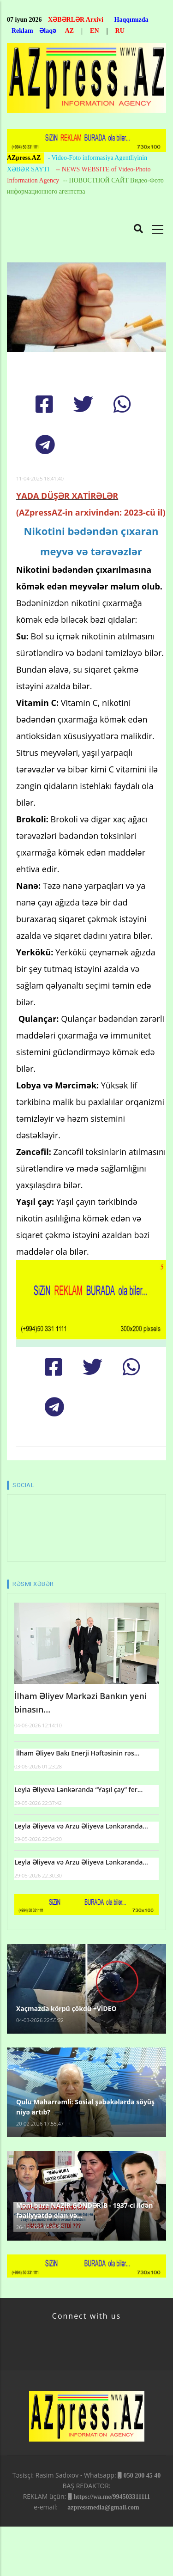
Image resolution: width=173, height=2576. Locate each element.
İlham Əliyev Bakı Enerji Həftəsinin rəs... (76, 1753)
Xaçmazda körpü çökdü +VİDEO (66, 2008)
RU (120, 30)
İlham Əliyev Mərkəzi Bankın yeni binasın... (80, 1702)
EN (94, 30)
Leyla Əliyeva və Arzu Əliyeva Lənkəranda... (81, 1826)
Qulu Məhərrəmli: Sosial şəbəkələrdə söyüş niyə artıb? (85, 2106)
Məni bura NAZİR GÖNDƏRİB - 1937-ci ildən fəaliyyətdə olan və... (84, 2210)
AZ (69, 30)
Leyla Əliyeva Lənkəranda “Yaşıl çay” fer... (78, 1789)
